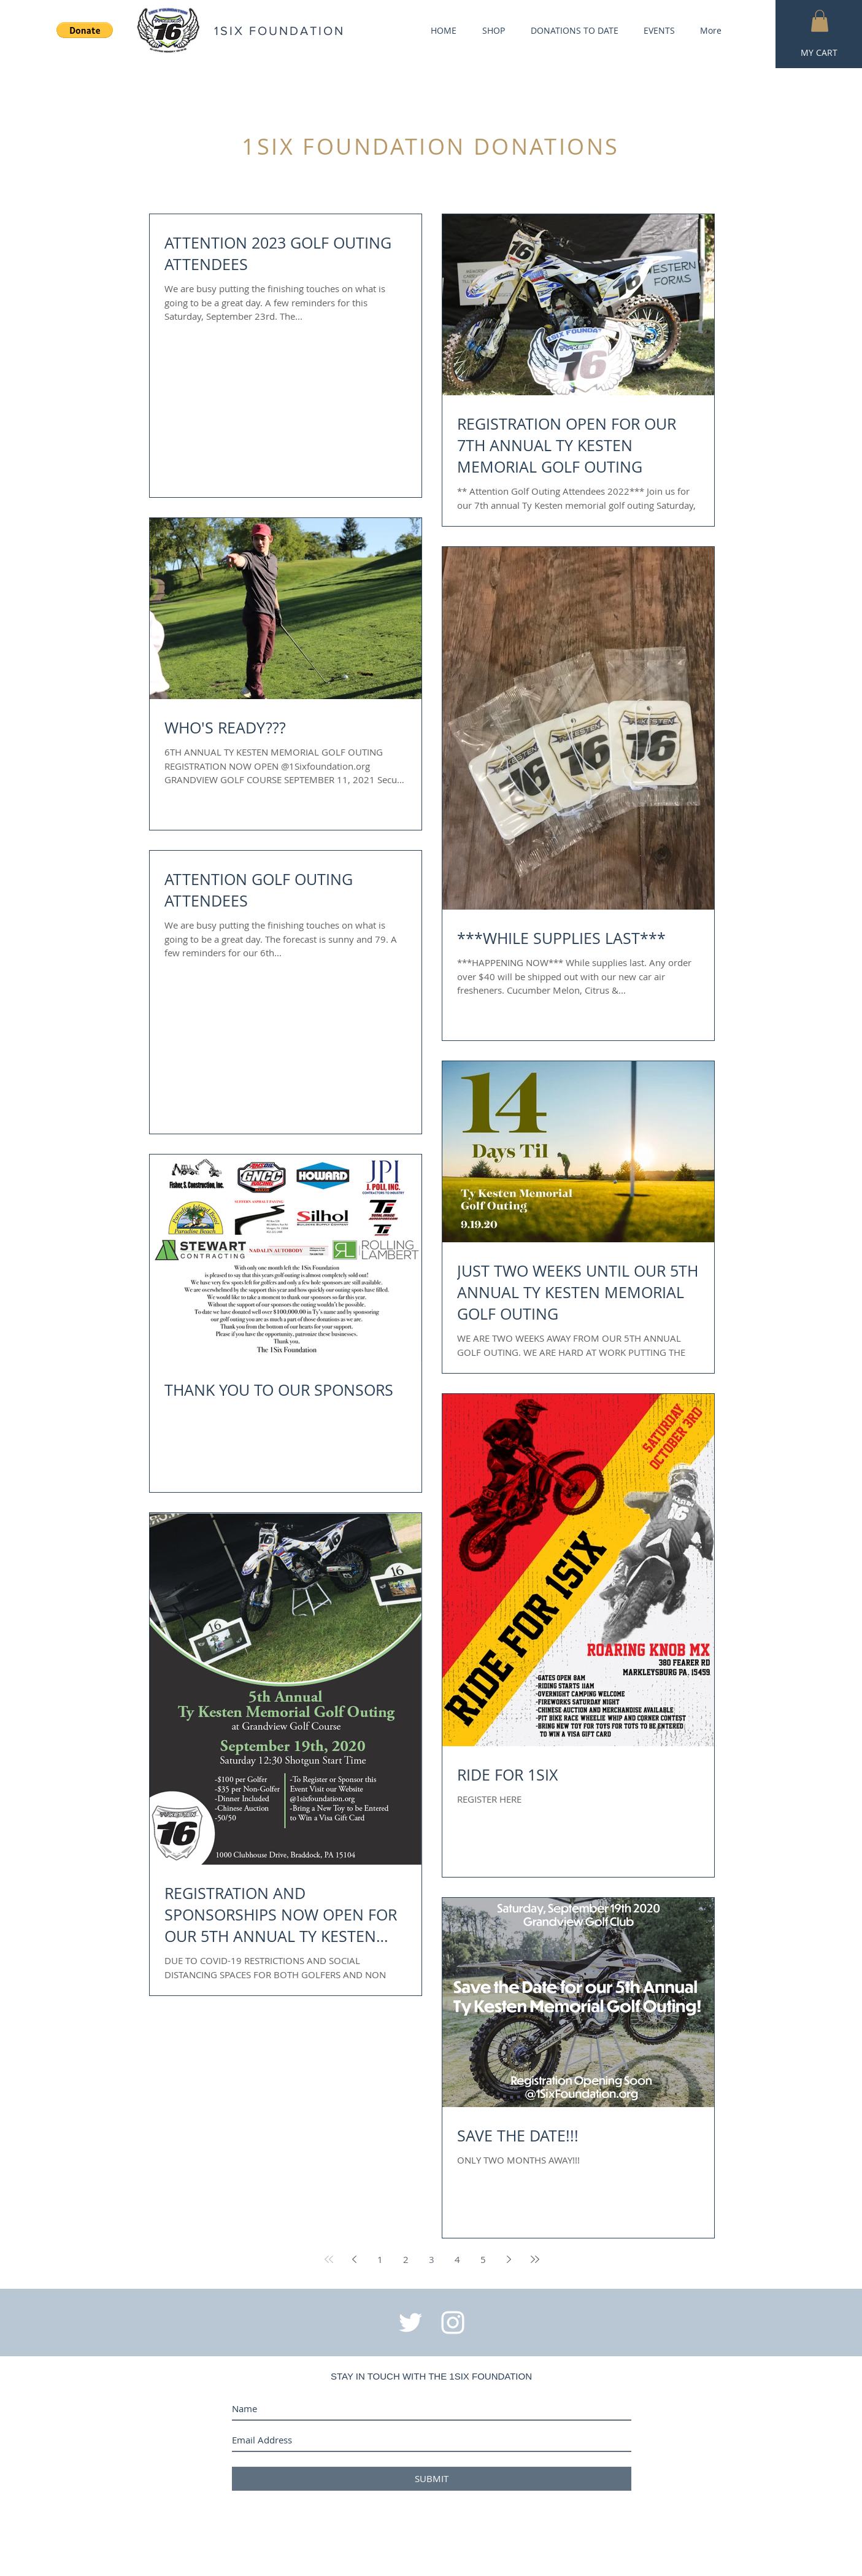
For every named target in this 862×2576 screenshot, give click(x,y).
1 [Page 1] (380, 2259)
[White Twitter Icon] (410, 2322)
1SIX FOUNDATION (279, 30)
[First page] (329, 2259)
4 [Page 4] (457, 2259)
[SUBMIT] (431, 2479)
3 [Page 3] (431, 2259)
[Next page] (509, 2259)
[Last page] (535, 2259)
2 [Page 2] (406, 2259)
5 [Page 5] (483, 2259)
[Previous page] (355, 2259)
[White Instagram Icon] (452, 2322)
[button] (819, 21)
